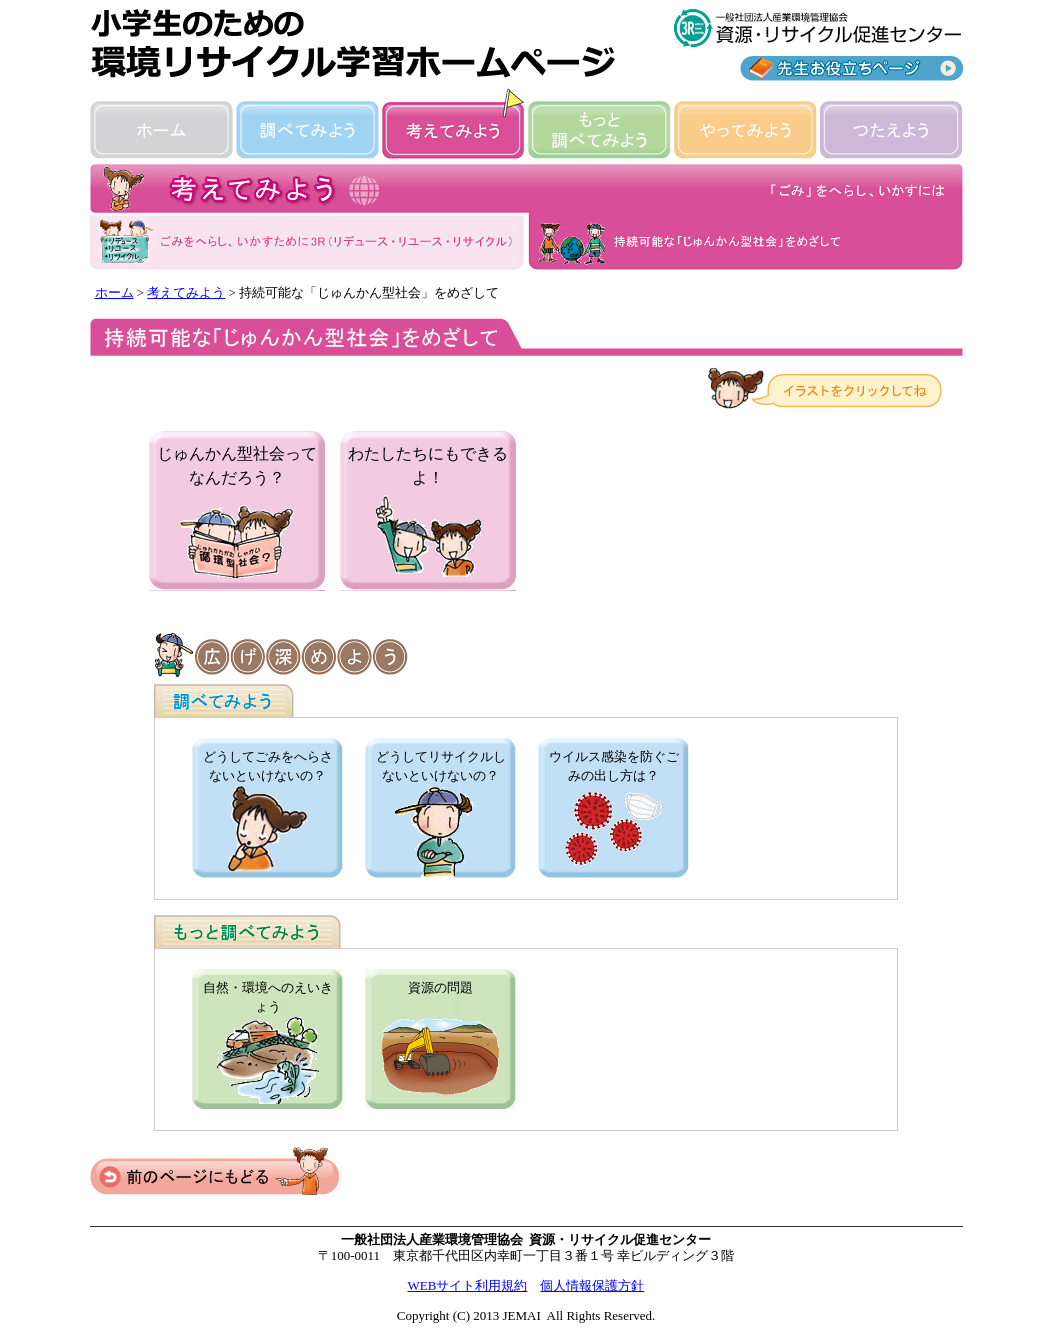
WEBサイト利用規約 (468, 1285)
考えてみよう (186, 292)
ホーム (114, 292)
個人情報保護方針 (592, 1285)
